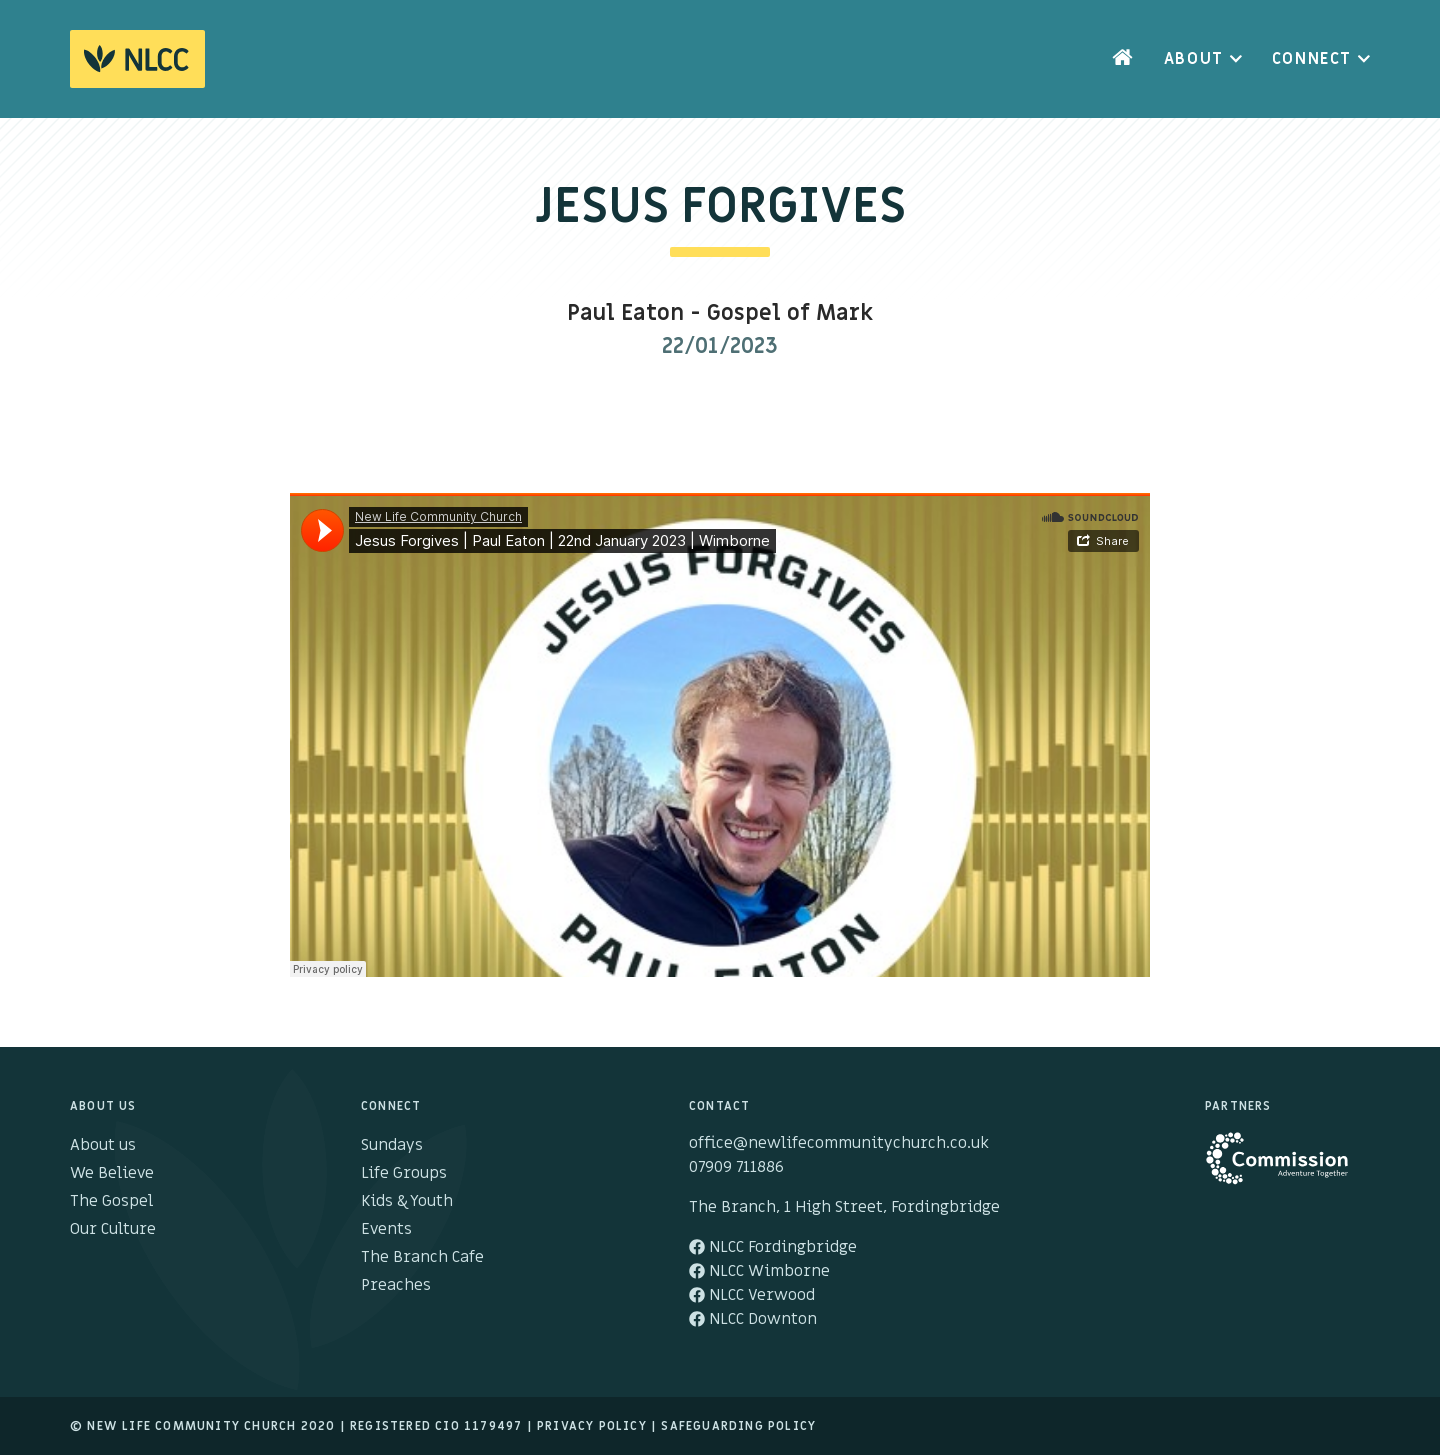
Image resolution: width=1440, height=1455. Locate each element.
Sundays (392, 1145)
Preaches (396, 1285)
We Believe (112, 1173)
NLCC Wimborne (759, 1271)
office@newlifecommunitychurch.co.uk (839, 1143)
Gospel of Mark (790, 313)
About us (103, 1145)
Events (386, 1229)
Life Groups (404, 1173)
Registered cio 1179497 (436, 1426)
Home (1123, 59)
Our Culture (113, 1229)
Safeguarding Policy (738, 1426)
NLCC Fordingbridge (773, 1247)
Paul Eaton (625, 313)
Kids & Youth (407, 1201)
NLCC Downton (753, 1319)
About (1194, 59)
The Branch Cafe (422, 1257)
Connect (1312, 59)
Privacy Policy (592, 1426)
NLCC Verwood (752, 1295)
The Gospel (111, 1201)
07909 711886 (736, 1167)
